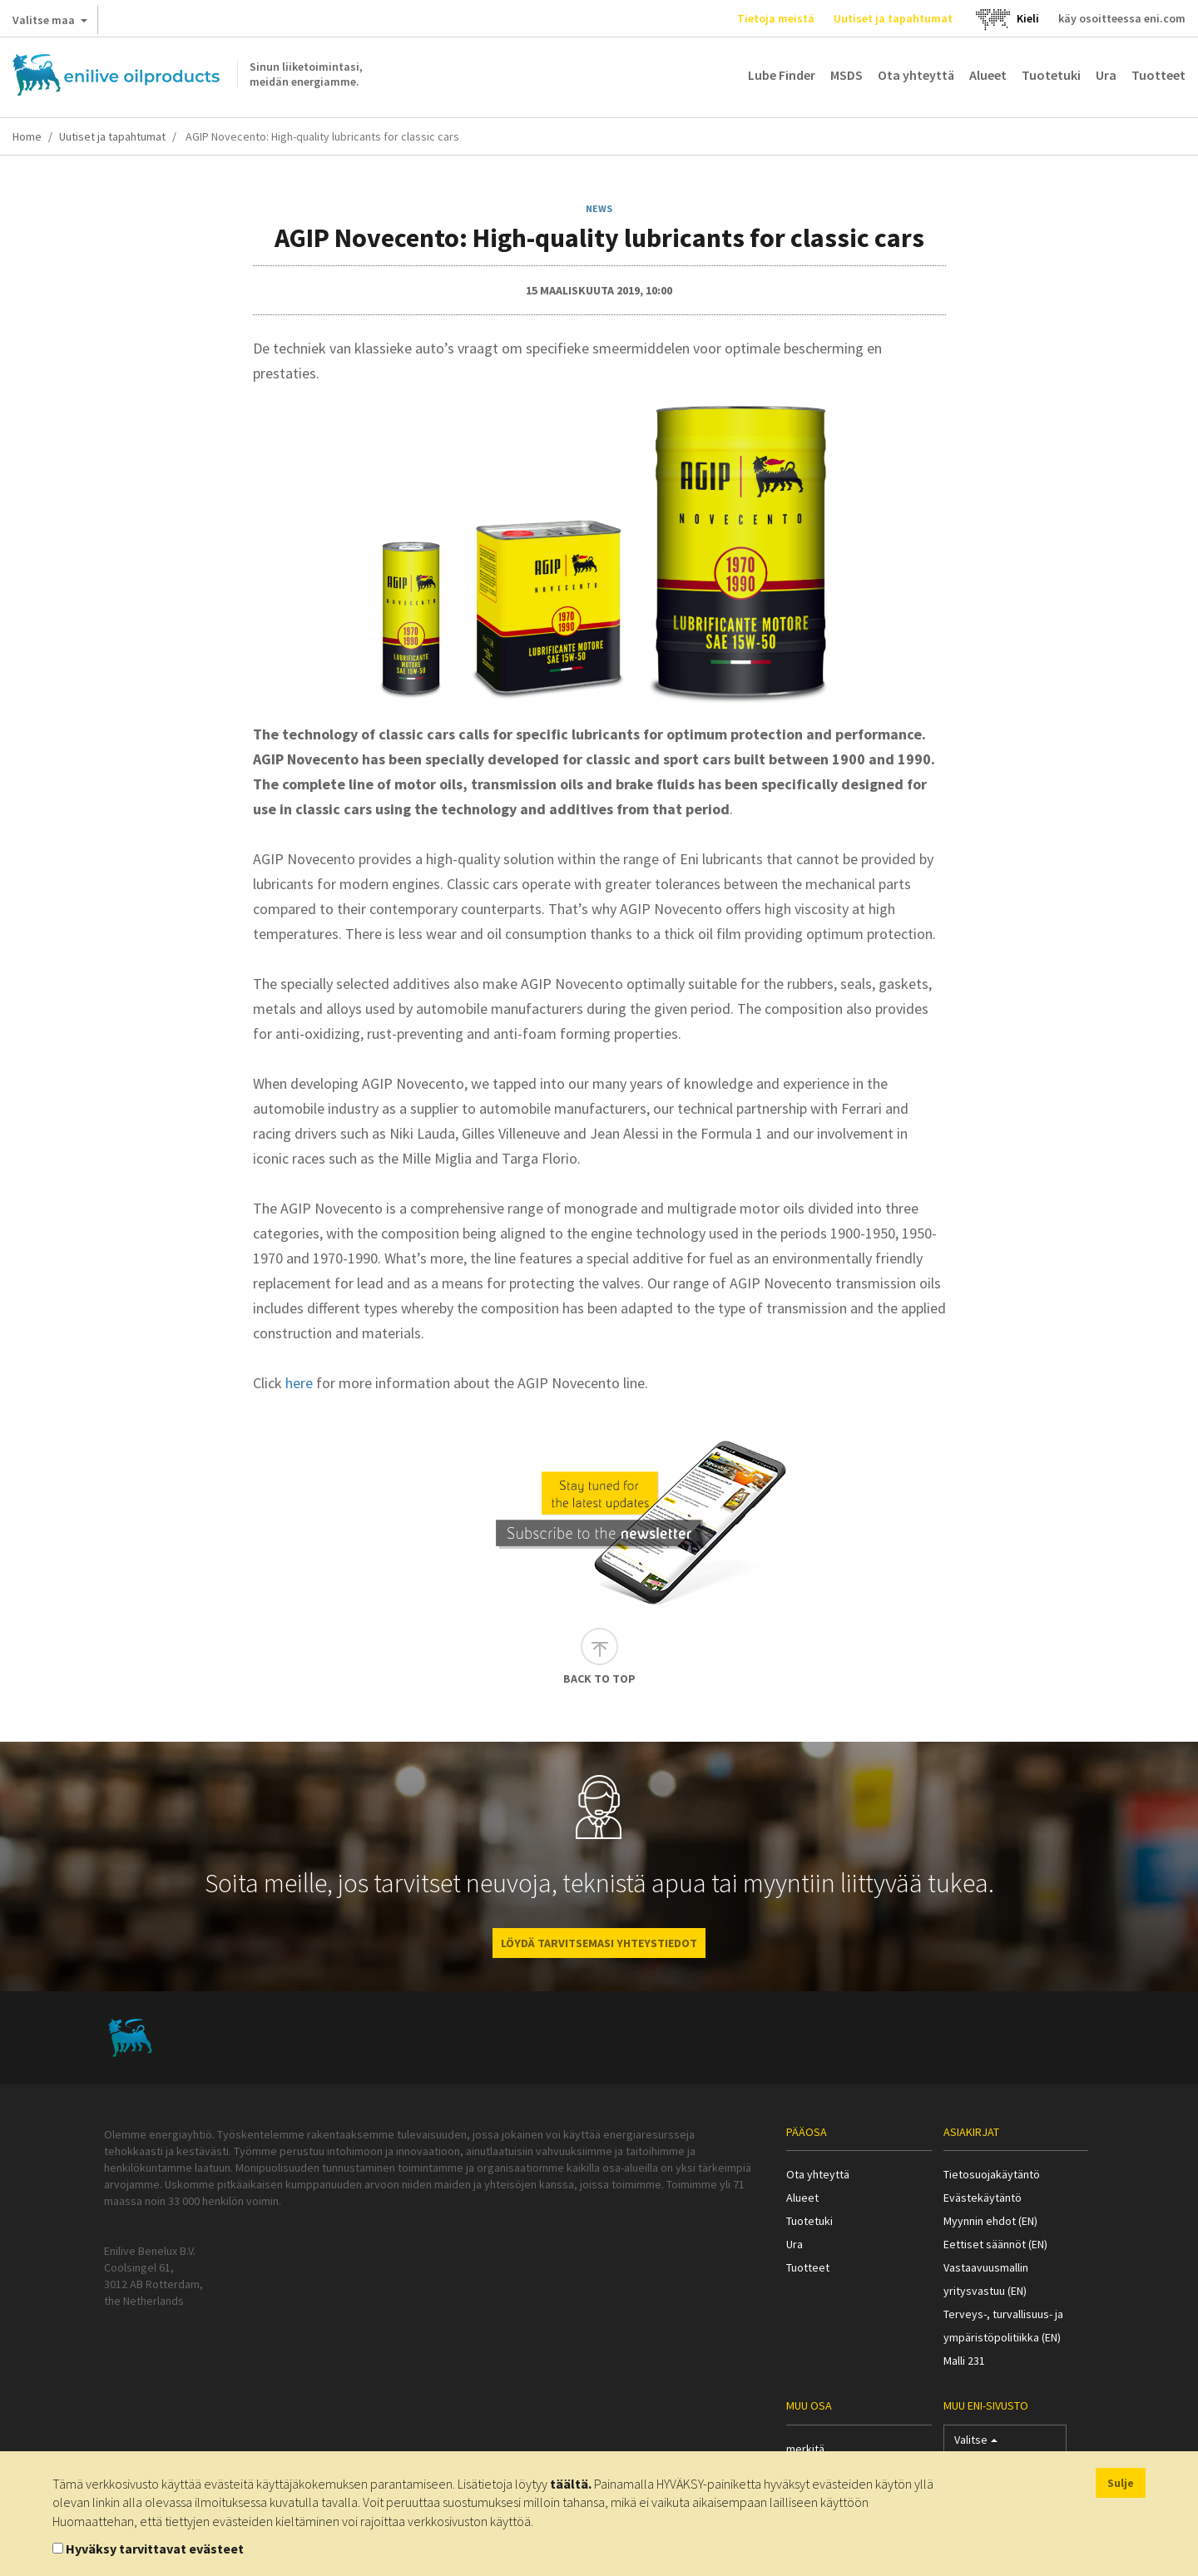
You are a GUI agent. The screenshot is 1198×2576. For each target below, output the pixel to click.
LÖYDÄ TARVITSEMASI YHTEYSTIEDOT (599, 1943)
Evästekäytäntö (982, 2197)
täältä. (571, 2483)
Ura (1106, 75)
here (299, 1382)
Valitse (976, 2443)
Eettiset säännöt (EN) (995, 2244)
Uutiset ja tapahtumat (893, 18)
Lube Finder (781, 75)
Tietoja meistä (775, 18)
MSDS (846, 75)
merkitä (805, 2448)
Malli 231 (964, 2360)
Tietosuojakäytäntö (991, 2174)
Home (27, 136)
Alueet (988, 75)
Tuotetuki (1051, 75)
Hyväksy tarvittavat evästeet (155, 2548)
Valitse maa (49, 23)
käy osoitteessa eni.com (1122, 18)
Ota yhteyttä (916, 75)
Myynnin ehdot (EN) (990, 2220)
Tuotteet (1158, 75)
